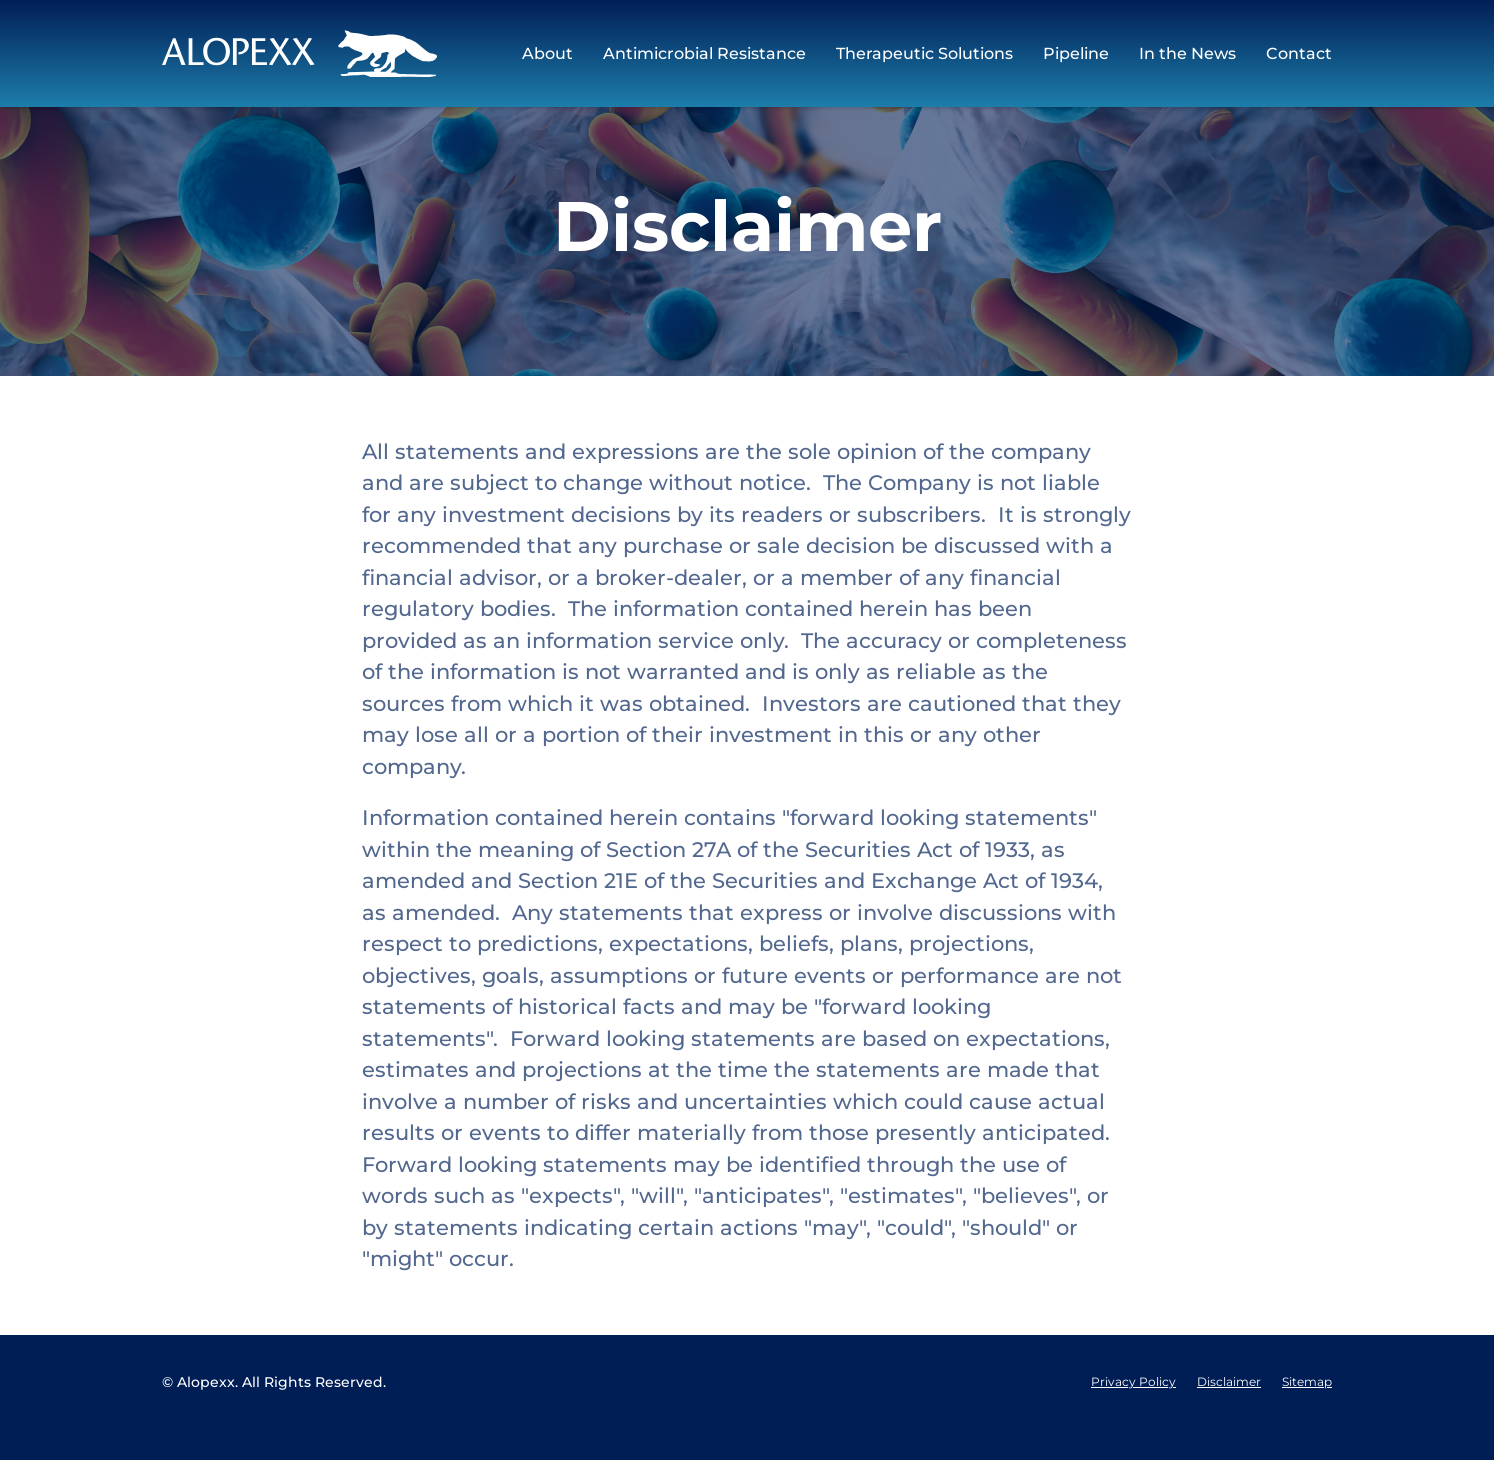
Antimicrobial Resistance (704, 53)
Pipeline (1076, 53)
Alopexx (206, 1413)
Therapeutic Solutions (924, 53)
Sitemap (1307, 1413)
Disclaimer (1229, 1413)
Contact (1299, 53)
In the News (1187, 53)
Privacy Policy (1133, 1413)
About (547, 53)
